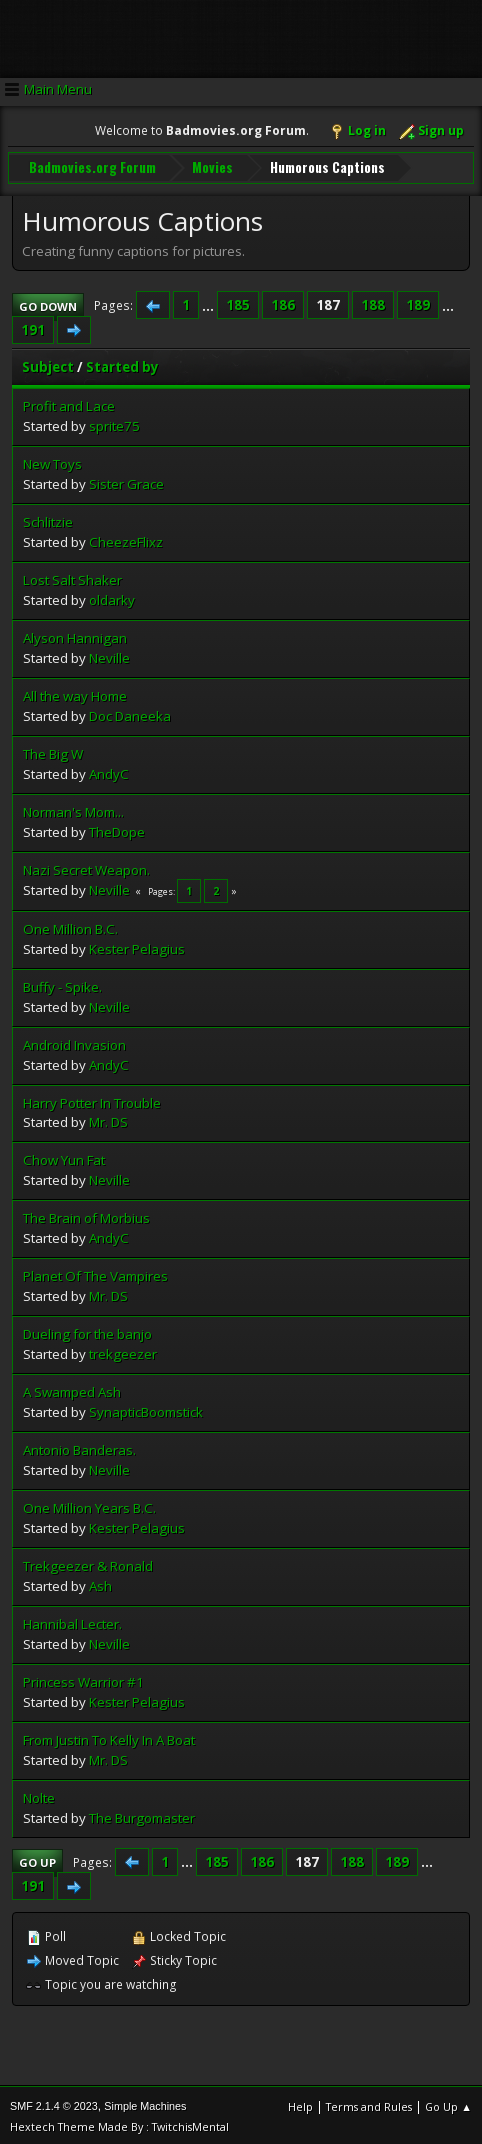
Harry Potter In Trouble (92, 1100)
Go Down (48, 303)
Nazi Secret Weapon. (86, 867)
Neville (109, 655)
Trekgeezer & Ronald (88, 1563)
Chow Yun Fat (64, 1158)
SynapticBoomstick (146, 1409)
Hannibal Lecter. (72, 1621)
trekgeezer (123, 1351)
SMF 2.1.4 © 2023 (54, 2103)
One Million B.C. (70, 926)
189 (418, 302)
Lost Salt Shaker (72, 577)
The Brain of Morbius (86, 1216)
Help (300, 2103)
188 (373, 302)
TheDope (117, 829)
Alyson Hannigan (75, 635)
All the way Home (75, 693)
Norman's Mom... (73, 809)
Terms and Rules (369, 2103)
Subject (48, 364)
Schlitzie (48, 519)
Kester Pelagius (137, 946)
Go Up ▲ (448, 2103)
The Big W (53, 751)
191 (33, 327)
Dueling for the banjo (87, 1331)
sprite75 (114, 423)
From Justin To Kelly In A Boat (109, 1737)
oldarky (112, 597)
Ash (100, 1583)
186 (283, 302)
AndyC (109, 771)
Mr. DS (108, 1120)
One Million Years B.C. (89, 1505)
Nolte (39, 1795)
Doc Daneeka (130, 713)
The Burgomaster (142, 1815)
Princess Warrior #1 (83, 1679)
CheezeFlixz (126, 539)
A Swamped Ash (72, 1389)
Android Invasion (74, 1042)
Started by (122, 364)
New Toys (52, 461)
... (209, 302)
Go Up (37, 1859)
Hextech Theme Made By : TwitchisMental (119, 2123)
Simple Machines (145, 2103)
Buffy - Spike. (62, 984)
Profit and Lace (69, 403)
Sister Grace (126, 481)
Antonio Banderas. (79, 1447)
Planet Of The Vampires (95, 1273)
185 (238, 302)
